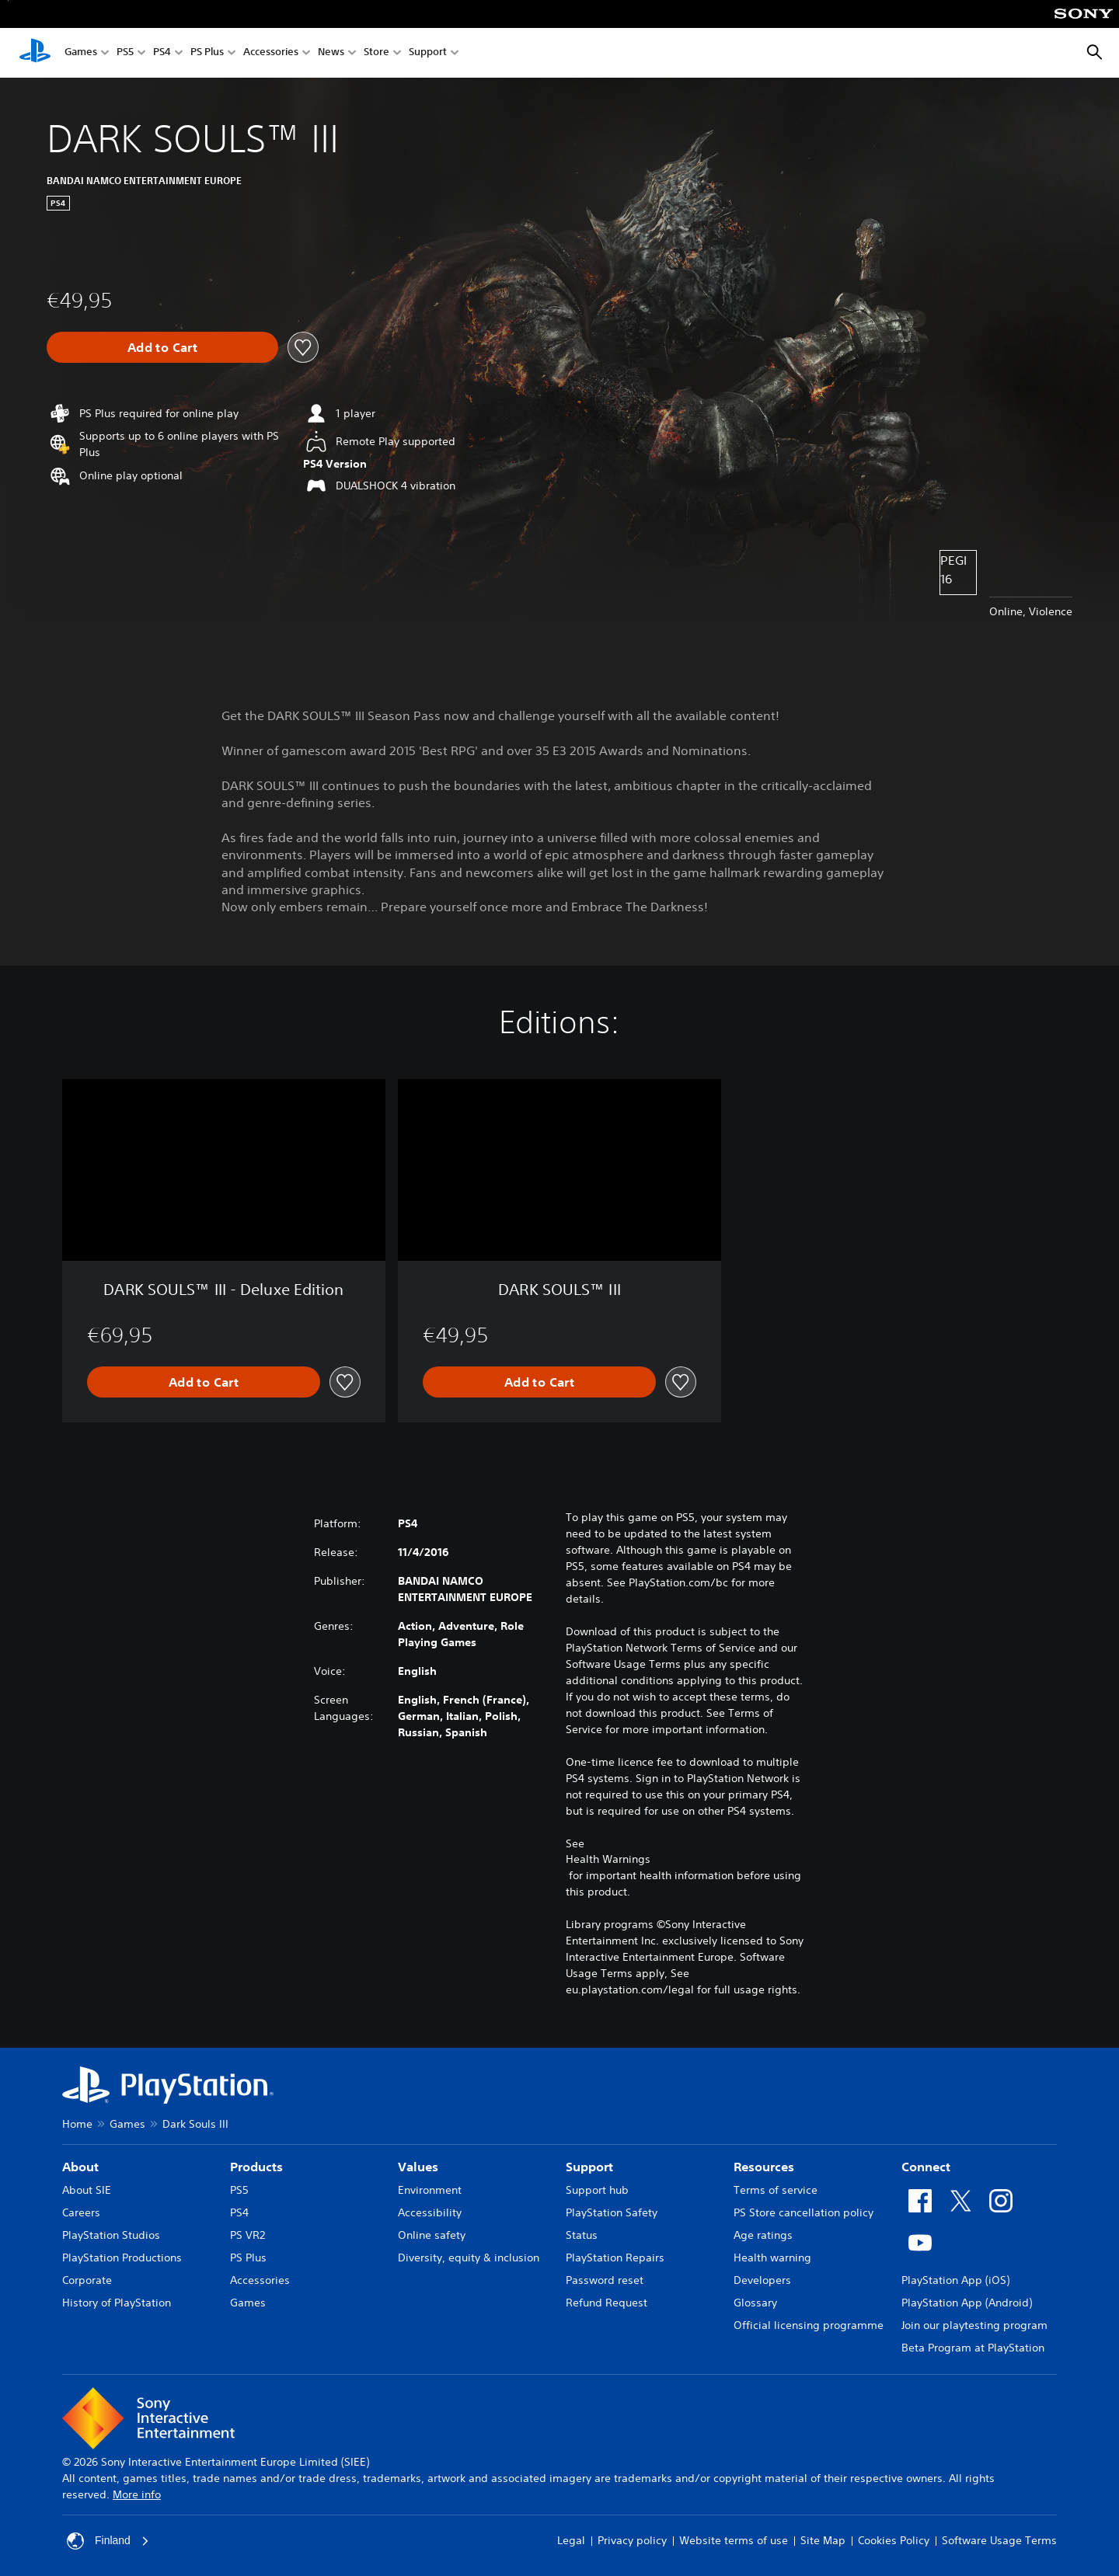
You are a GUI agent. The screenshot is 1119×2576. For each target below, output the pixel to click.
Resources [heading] (764, 2166)
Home (77, 2124)
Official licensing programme (809, 2325)
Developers (762, 2280)
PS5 (125, 53)
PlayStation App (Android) (966, 2303)
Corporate (87, 2280)
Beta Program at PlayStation (972, 2348)
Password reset (604, 2280)
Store (376, 53)
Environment (430, 2190)
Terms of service (775, 2190)
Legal (571, 2540)
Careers (81, 2212)
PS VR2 (247, 2235)
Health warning (772, 2257)
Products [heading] (256, 2166)
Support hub (597, 2190)
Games (80, 53)
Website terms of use (733, 2540)
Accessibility (430, 2212)
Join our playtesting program (974, 2325)
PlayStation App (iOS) (955, 2280)
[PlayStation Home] (35, 53)
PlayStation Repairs (615, 2257)
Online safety (431, 2235)
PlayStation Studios (111, 2235)
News (331, 53)
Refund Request (606, 2303)
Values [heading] (418, 2166)
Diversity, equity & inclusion (468, 2257)
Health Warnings (608, 1859)
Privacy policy (632, 2540)
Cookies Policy (893, 2540)
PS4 (162, 53)
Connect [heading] (925, 2166)
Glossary (755, 2303)
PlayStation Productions (122, 2257)
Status (582, 2235)
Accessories (270, 53)
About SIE (86, 2190)
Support (428, 53)
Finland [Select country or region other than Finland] (108, 2541)
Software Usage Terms (999, 2540)
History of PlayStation (116, 2303)
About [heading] (80, 2166)
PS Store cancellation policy (803, 2212)
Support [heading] (589, 2166)
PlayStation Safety (611, 2212)
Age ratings (763, 2235)
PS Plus (207, 53)
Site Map (822, 2540)
